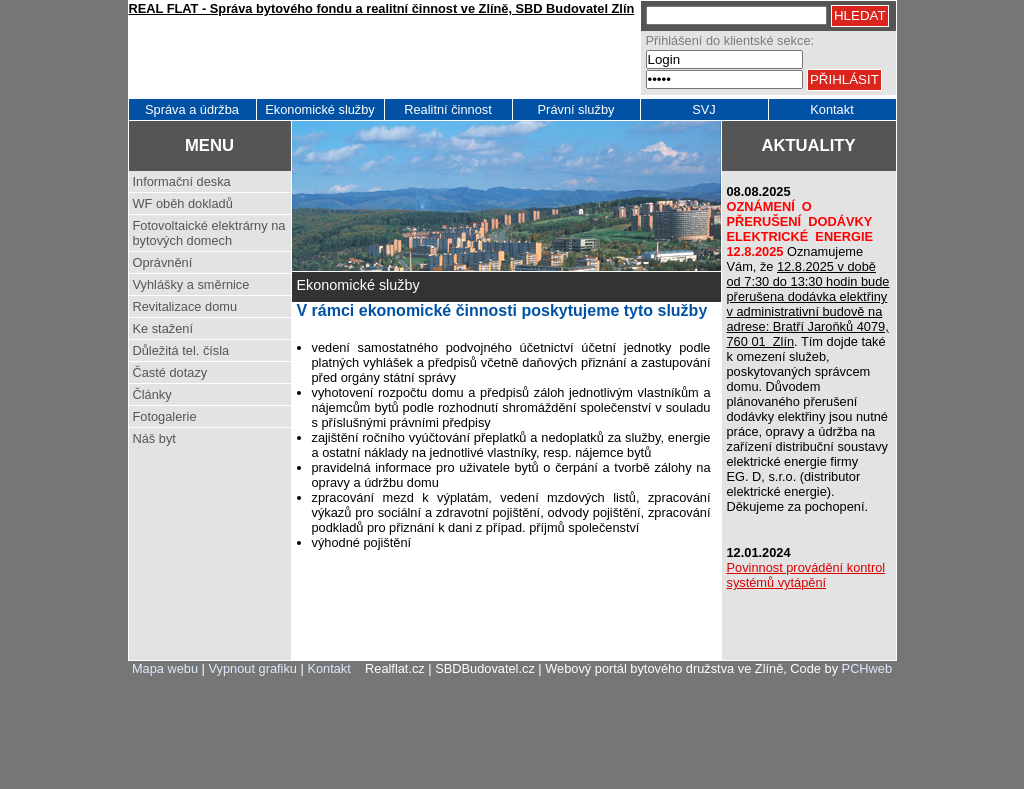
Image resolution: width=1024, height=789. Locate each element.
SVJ (703, 109)
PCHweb (867, 668)
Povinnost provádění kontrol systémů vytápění (806, 575)
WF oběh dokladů (183, 203)
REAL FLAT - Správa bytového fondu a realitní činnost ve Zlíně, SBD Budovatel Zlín (382, 8)
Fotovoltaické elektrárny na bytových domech (209, 233)
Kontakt (831, 109)
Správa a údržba (192, 109)
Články (152, 394)
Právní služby (576, 109)
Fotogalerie (165, 416)
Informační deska (182, 181)
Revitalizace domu (185, 306)
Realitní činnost (448, 109)
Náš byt (154, 438)
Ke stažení (163, 328)
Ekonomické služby (320, 109)
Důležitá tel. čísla (181, 350)
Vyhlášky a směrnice (191, 284)
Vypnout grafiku (253, 668)
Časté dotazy (170, 372)
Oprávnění (163, 262)
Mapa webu (165, 668)
